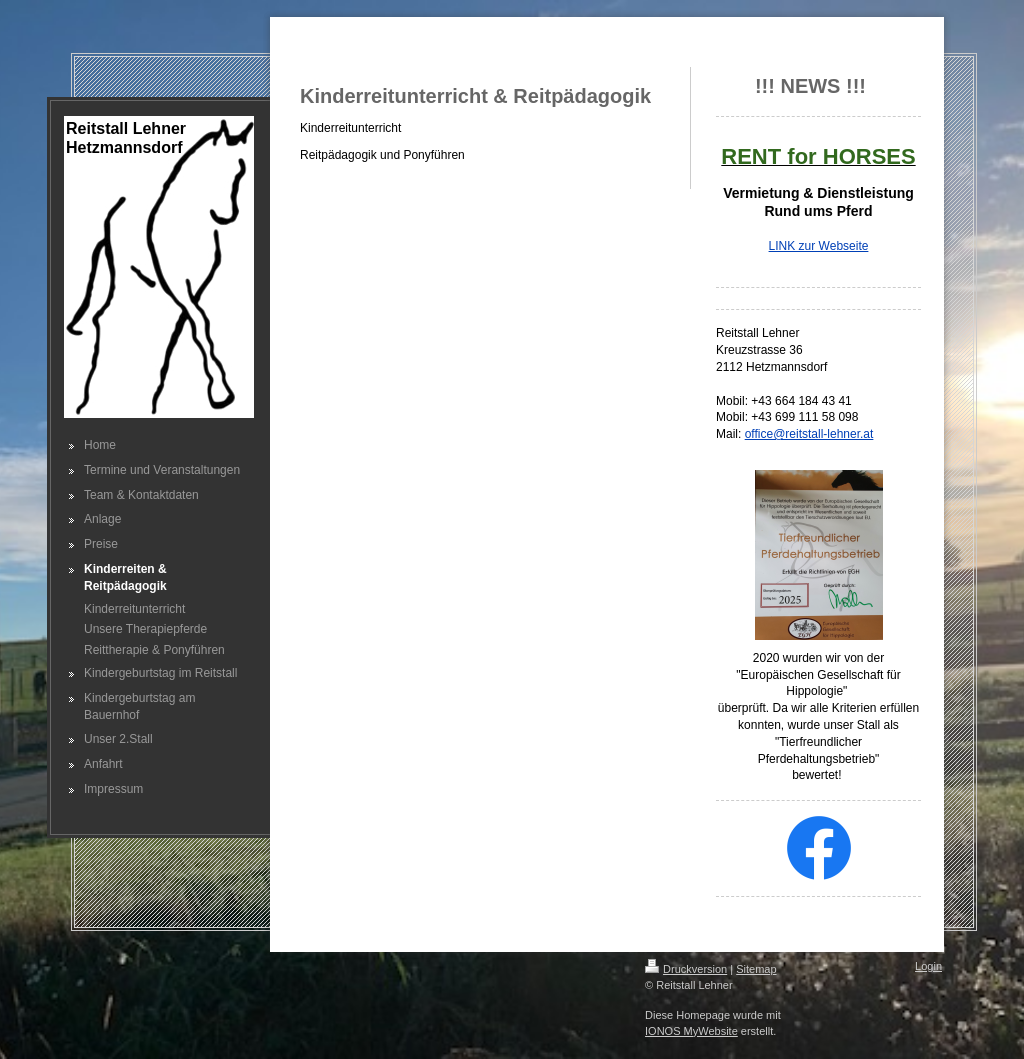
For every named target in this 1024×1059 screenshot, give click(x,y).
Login (928, 966)
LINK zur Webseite (819, 246)
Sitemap (756, 969)
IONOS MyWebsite (691, 1031)
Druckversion (686, 969)
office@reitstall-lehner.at (809, 434)
